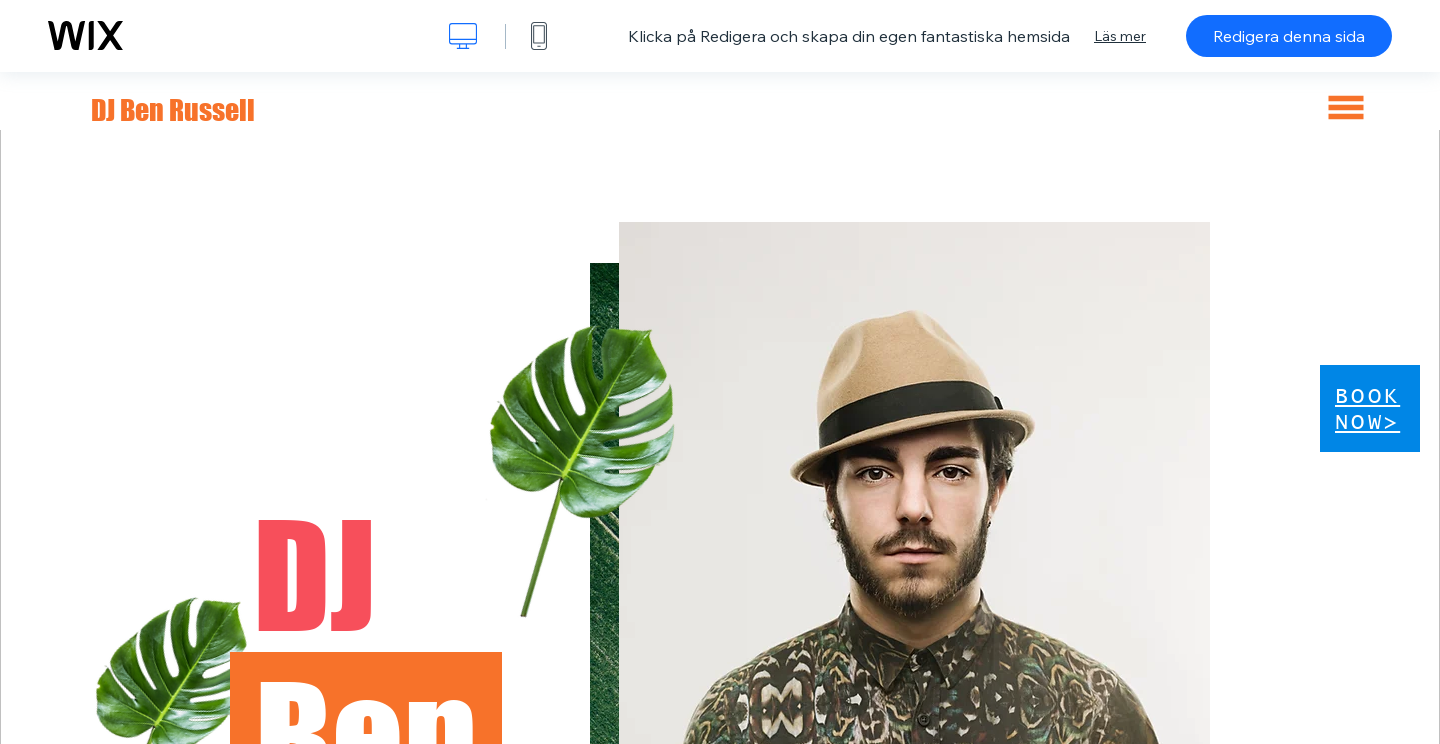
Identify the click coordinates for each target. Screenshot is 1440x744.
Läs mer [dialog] (1120, 36)
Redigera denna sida (1289, 36)
